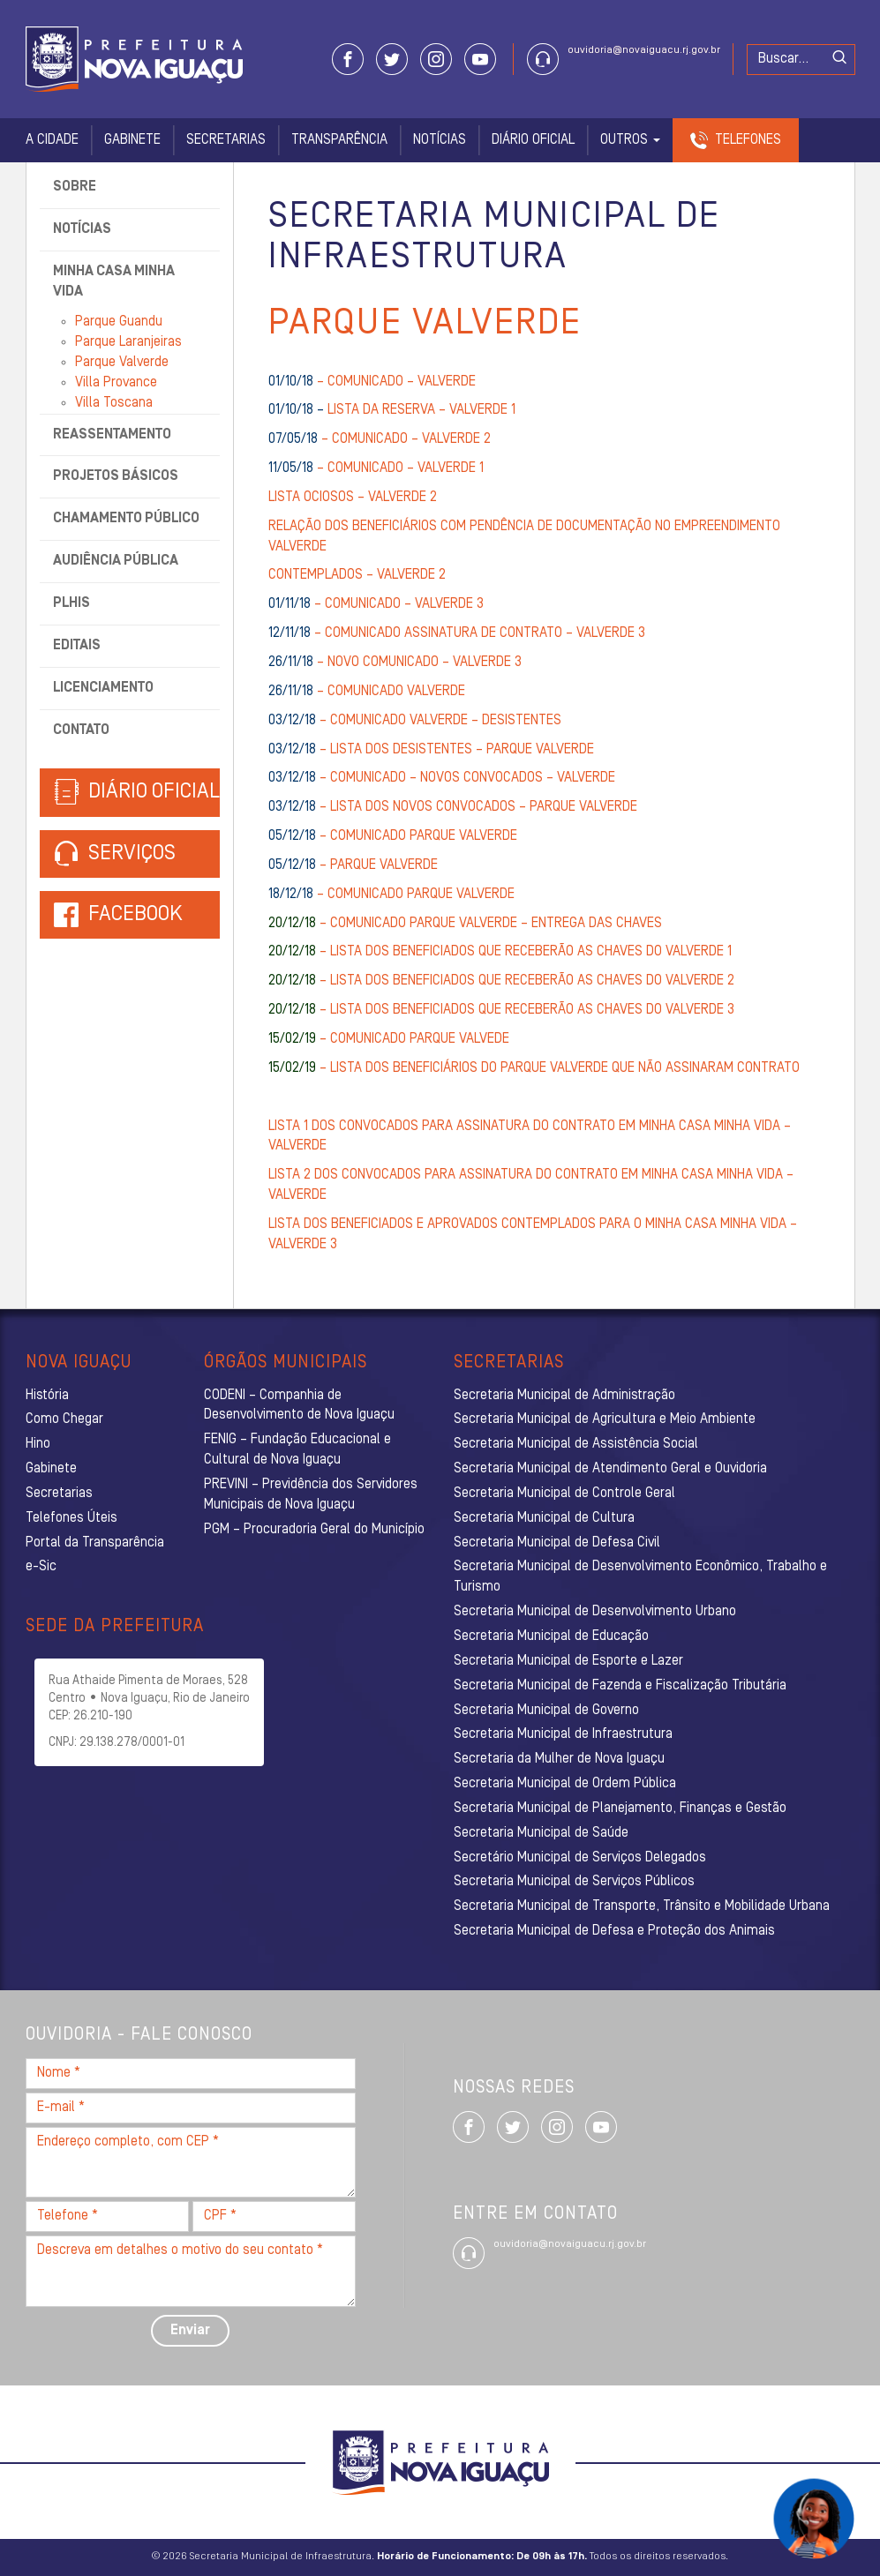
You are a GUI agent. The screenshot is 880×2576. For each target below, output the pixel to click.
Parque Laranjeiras (128, 342)
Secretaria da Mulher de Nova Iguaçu (559, 1759)
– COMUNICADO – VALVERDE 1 (376, 468)
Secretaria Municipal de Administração (564, 1396)
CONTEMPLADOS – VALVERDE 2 (357, 575)
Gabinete (132, 140)
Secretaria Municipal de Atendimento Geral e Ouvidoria (610, 1469)
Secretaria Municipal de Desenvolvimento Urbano (595, 1612)
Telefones (748, 140)
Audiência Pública (115, 561)
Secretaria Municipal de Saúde (541, 1833)
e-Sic (41, 1567)
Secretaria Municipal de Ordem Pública (565, 1784)
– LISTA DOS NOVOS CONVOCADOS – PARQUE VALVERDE (452, 807)
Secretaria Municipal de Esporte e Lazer (568, 1661)
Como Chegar (64, 1419)
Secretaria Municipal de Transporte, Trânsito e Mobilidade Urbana (642, 1906)
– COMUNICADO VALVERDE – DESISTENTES (414, 721)
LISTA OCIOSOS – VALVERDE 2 (352, 497)
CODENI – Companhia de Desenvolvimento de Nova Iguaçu (299, 1406)
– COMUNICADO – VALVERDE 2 (379, 439)
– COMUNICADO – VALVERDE (372, 382)
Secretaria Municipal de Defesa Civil (557, 1543)
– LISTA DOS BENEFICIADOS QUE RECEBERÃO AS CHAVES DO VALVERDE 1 (500, 952)
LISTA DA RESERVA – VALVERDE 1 (391, 410)
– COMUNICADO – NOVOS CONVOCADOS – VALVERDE (441, 778)
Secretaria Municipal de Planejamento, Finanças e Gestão (620, 1808)
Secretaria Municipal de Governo (546, 1711)
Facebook (135, 914)
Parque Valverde (122, 363)
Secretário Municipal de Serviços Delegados (580, 1858)
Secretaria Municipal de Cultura (544, 1518)
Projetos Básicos (115, 476)
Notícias (439, 140)
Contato (81, 730)
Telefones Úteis (71, 1518)
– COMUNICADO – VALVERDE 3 (376, 604)
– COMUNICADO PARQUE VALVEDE (388, 1039)
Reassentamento (112, 435)
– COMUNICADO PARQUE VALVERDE (392, 836)
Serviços (115, 854)
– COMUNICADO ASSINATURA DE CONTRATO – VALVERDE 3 (456, 633)
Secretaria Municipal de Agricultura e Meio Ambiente (605, 1419)
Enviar (190, 2331)
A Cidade (52, 140)
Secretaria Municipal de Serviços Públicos (574, 1882)
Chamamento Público (126, 519)
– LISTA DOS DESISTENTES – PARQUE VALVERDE (431, 750)
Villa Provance (116, 383)
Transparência (339, 140)
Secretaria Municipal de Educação (551, 1636)
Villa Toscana (114, 403)
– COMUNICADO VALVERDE (366, 692)
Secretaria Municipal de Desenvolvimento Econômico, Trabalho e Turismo (640, 1577)
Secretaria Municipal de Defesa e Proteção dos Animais (614, 1931)
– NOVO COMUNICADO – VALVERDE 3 (395, 662)
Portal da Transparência (95, 1543)
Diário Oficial (533, 140)
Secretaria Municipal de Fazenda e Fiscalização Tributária (620, 1686)
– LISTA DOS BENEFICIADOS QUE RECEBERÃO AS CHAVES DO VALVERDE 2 (501, 981)
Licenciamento (103, 688)
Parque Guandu (118, 322)
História (47, 1396)
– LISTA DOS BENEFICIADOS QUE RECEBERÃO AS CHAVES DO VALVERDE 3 (501, 1010)
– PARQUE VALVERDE (353, 865)
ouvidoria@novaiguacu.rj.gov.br (644, 50)
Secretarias (226, 140)
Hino (38, 1444)
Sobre (74, 187)
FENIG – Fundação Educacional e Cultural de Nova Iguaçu (297, 1450)
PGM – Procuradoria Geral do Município (314, 1530)
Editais (77, 646)
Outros (630, 140)
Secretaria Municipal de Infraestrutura (563, 1734)
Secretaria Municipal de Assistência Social (576, 1444)
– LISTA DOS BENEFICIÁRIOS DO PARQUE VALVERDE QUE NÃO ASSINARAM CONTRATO (534, 1068)
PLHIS (71, 603)
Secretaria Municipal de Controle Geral (564, 1493)
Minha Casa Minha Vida (114, 282)
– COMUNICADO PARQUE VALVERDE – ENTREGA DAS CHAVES (465, 924)
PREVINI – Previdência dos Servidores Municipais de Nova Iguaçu (310, 1495)
